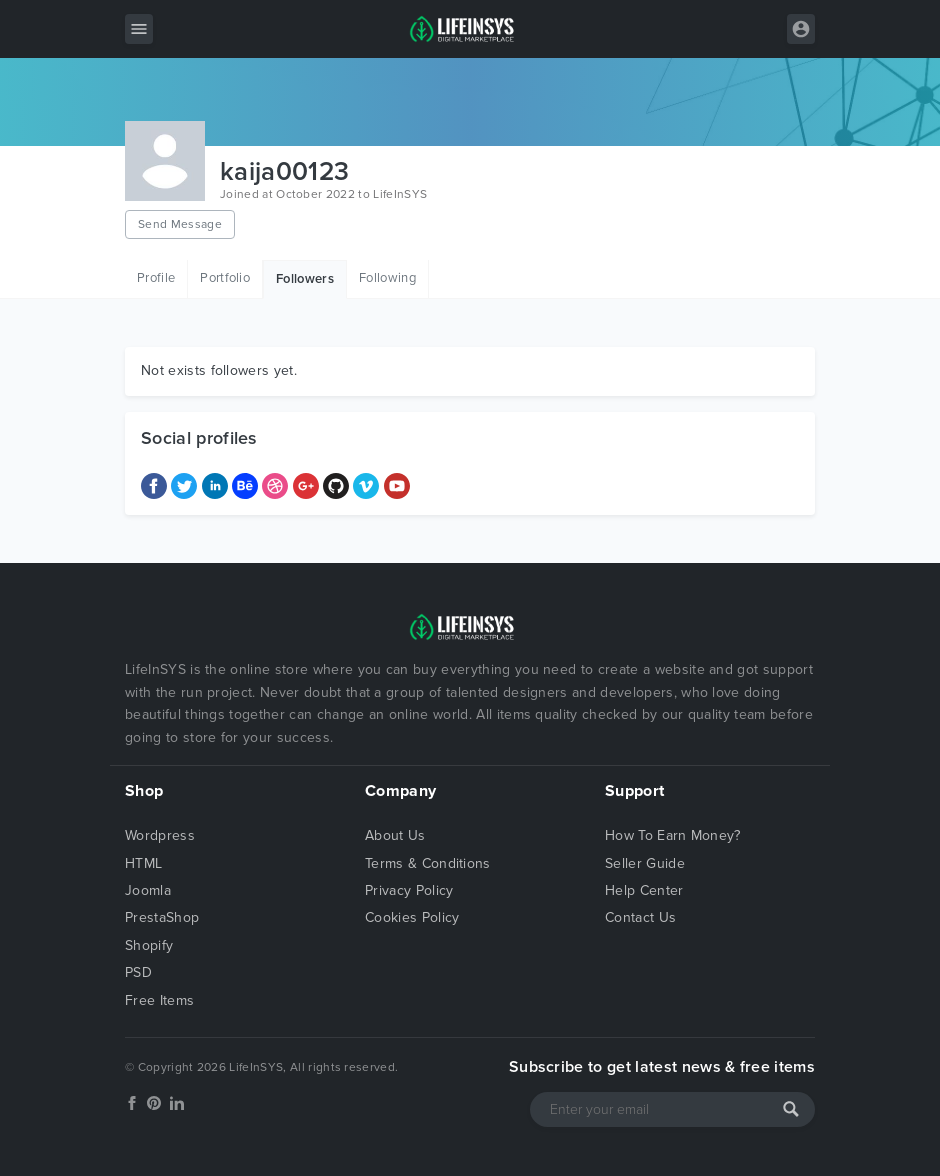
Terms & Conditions (428, 863)
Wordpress (160, 835)
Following (387, 278)
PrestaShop (162, 917)
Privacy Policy (409, 890)
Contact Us (640, 917)
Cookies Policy (412, 917)
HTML (143, 863)
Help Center (644, 890)
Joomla (148, 890)
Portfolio (225, 278)
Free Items (159, 1000)
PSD (138, 972)
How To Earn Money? (673, 835)
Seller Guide (645, 863)
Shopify (149, 945)
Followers (305, 279)
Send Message (180, 224)
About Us (395, 835)
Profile (156, 278)
